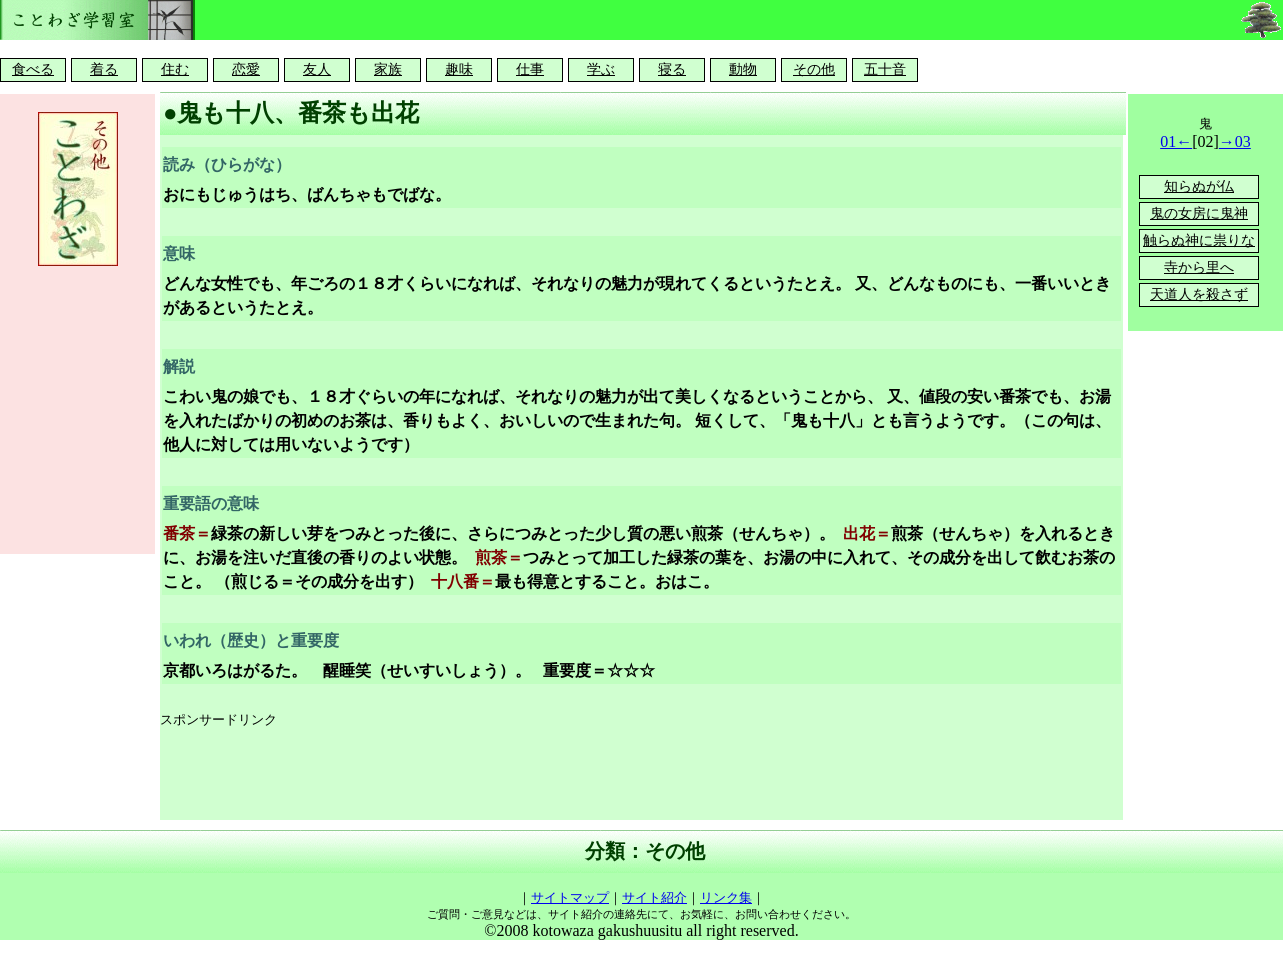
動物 (743, 69)
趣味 (459, 69)
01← (1176, 141)
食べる (33, 69)
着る (104, 69)
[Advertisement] (524, 775)
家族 (388, 69)
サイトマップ (570, 897)
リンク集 (726, 897)
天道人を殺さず (1199, 294)
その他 (814, 69)
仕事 (530, 69)
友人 (317, 69)
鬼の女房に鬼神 (1199, 213)
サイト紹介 (654, 897)
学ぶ (601, 69)
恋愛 (246, 69)
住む (175, 69)
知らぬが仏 (1199, 186)
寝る (672, 69)
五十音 (885, 69)
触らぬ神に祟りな (1199, 240)
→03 (1235, 141)
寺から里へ (1199, 267)
